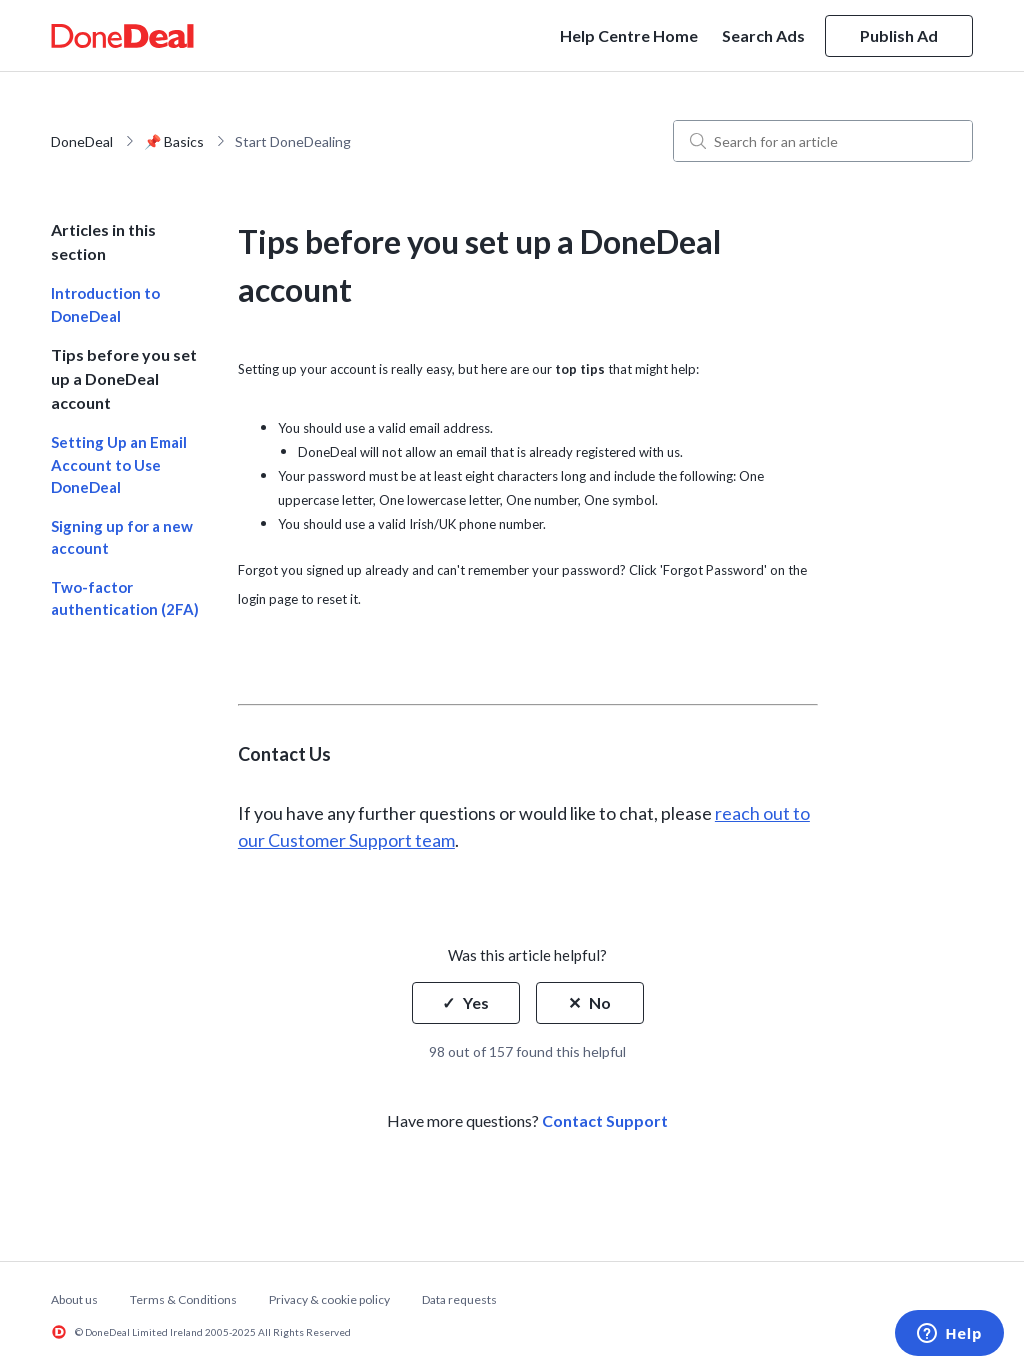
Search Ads (763, 35)
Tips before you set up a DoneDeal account (124, 378)
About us (74, 1299)
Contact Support (605, 1120)
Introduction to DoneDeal (105, 304)
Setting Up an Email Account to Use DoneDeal (119, 464)
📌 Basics (174, 141)
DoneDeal (82, 141)
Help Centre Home (629, 35)
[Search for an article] (823, 141)
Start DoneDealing (293, 141)
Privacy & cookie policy (329, 1299)
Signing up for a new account (122, 537)
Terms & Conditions (183, 1299)
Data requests (459, 1299)
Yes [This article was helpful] (476, 1002)
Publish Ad (899, 35)
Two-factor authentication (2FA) (125, 598)
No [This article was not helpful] (600, 1002)
